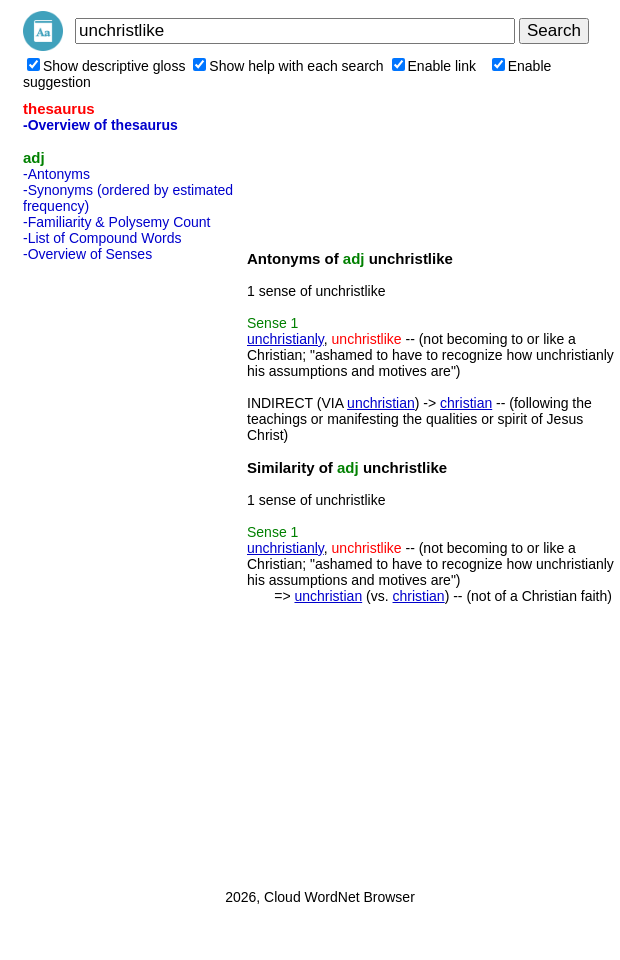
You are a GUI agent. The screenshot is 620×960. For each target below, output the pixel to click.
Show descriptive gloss (106, 66)
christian (466, 403)
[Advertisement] (103, 569)
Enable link (434, 66)
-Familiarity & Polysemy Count (117, 222)
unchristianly (285, 339)
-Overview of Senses (87, 254)
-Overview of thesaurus (100, 125)
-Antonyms (56, 174)
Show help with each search (288, 66)
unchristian (381, 403)
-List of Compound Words (102, 238)
